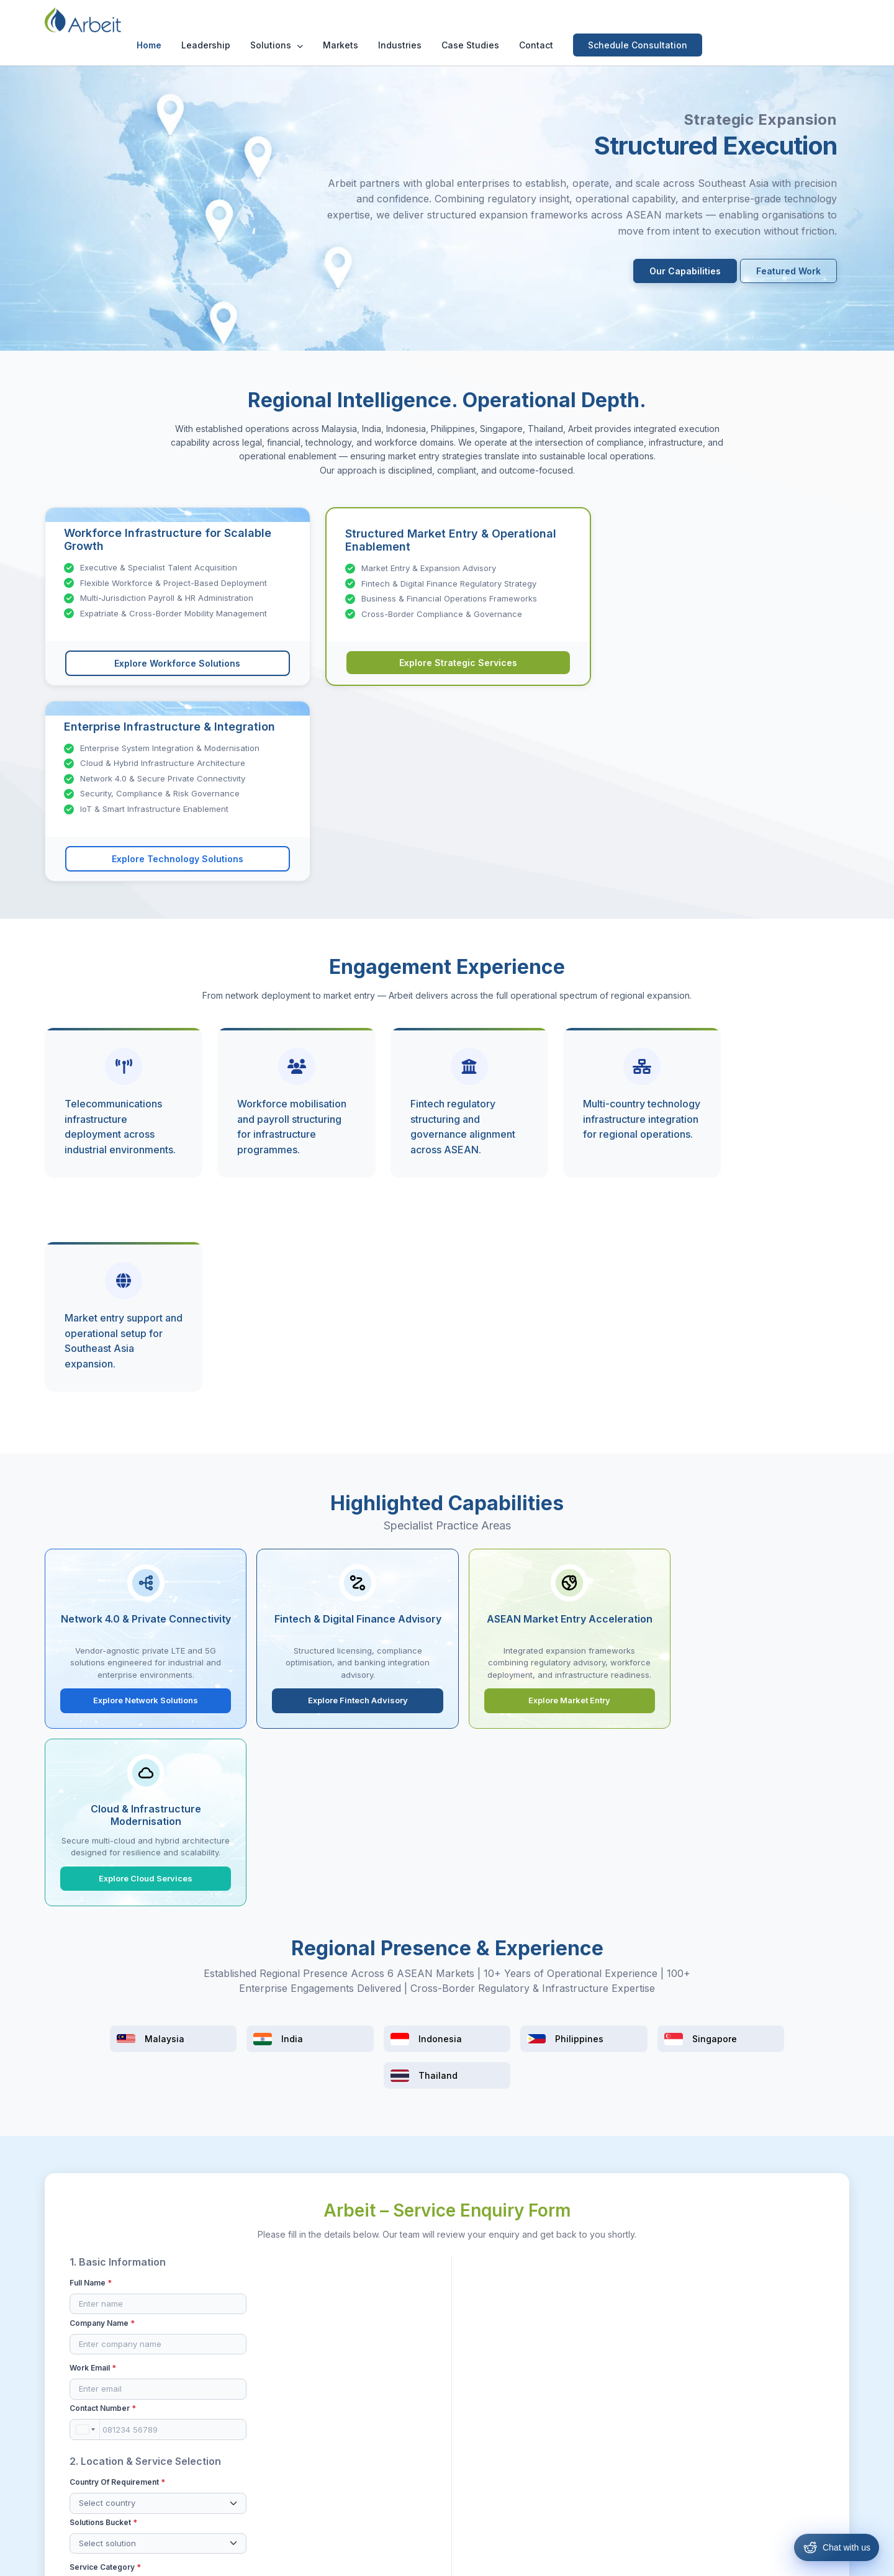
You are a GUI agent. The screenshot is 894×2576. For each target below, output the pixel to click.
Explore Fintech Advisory (345, 1321)
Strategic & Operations (364, 2403)
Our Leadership (213, 2382)
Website (745, 1906)
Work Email (93, 1734)
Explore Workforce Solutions (174, 664)
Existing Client (508, 1924)
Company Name (289, 1689)
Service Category (105, 1853)
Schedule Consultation (770, 20)
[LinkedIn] (781, 2362)
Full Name (91, 1689)
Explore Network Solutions (141, 1321)
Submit (447, 1998)
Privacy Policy (508, 2557)
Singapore (475, 2464)
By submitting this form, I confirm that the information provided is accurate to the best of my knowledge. (434, 1964)
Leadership (338, 20)
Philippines (476, 2444)
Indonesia (474, 2423)
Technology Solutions (362, 2423)
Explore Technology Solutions (720, 666)
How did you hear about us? (519, 1887)
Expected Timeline (500, 1837)
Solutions (408, 20)
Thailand (472, 2485)
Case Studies (602, 20)
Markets (472, 20)
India (464, 2403)
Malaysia (472, 2382)
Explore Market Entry (549, 1321)
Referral (496, 1906)
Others (618, 1924)
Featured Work (788, 271)
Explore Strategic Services (447, 664)
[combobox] (272, 1755)
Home (281, 20)
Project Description (504, 1689)
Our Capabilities (685, 271)
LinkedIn (621, 1906)
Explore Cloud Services (753, 1321)
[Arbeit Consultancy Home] (104, 20)
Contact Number (289, 1734)
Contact (668, 20)
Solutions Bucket (290, 1808)
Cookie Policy (575, 2557)
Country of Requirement (117, 1808)
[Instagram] (758, 2362)
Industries (532, 20)
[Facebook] (734, 2362)
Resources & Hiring (357, 2382)
